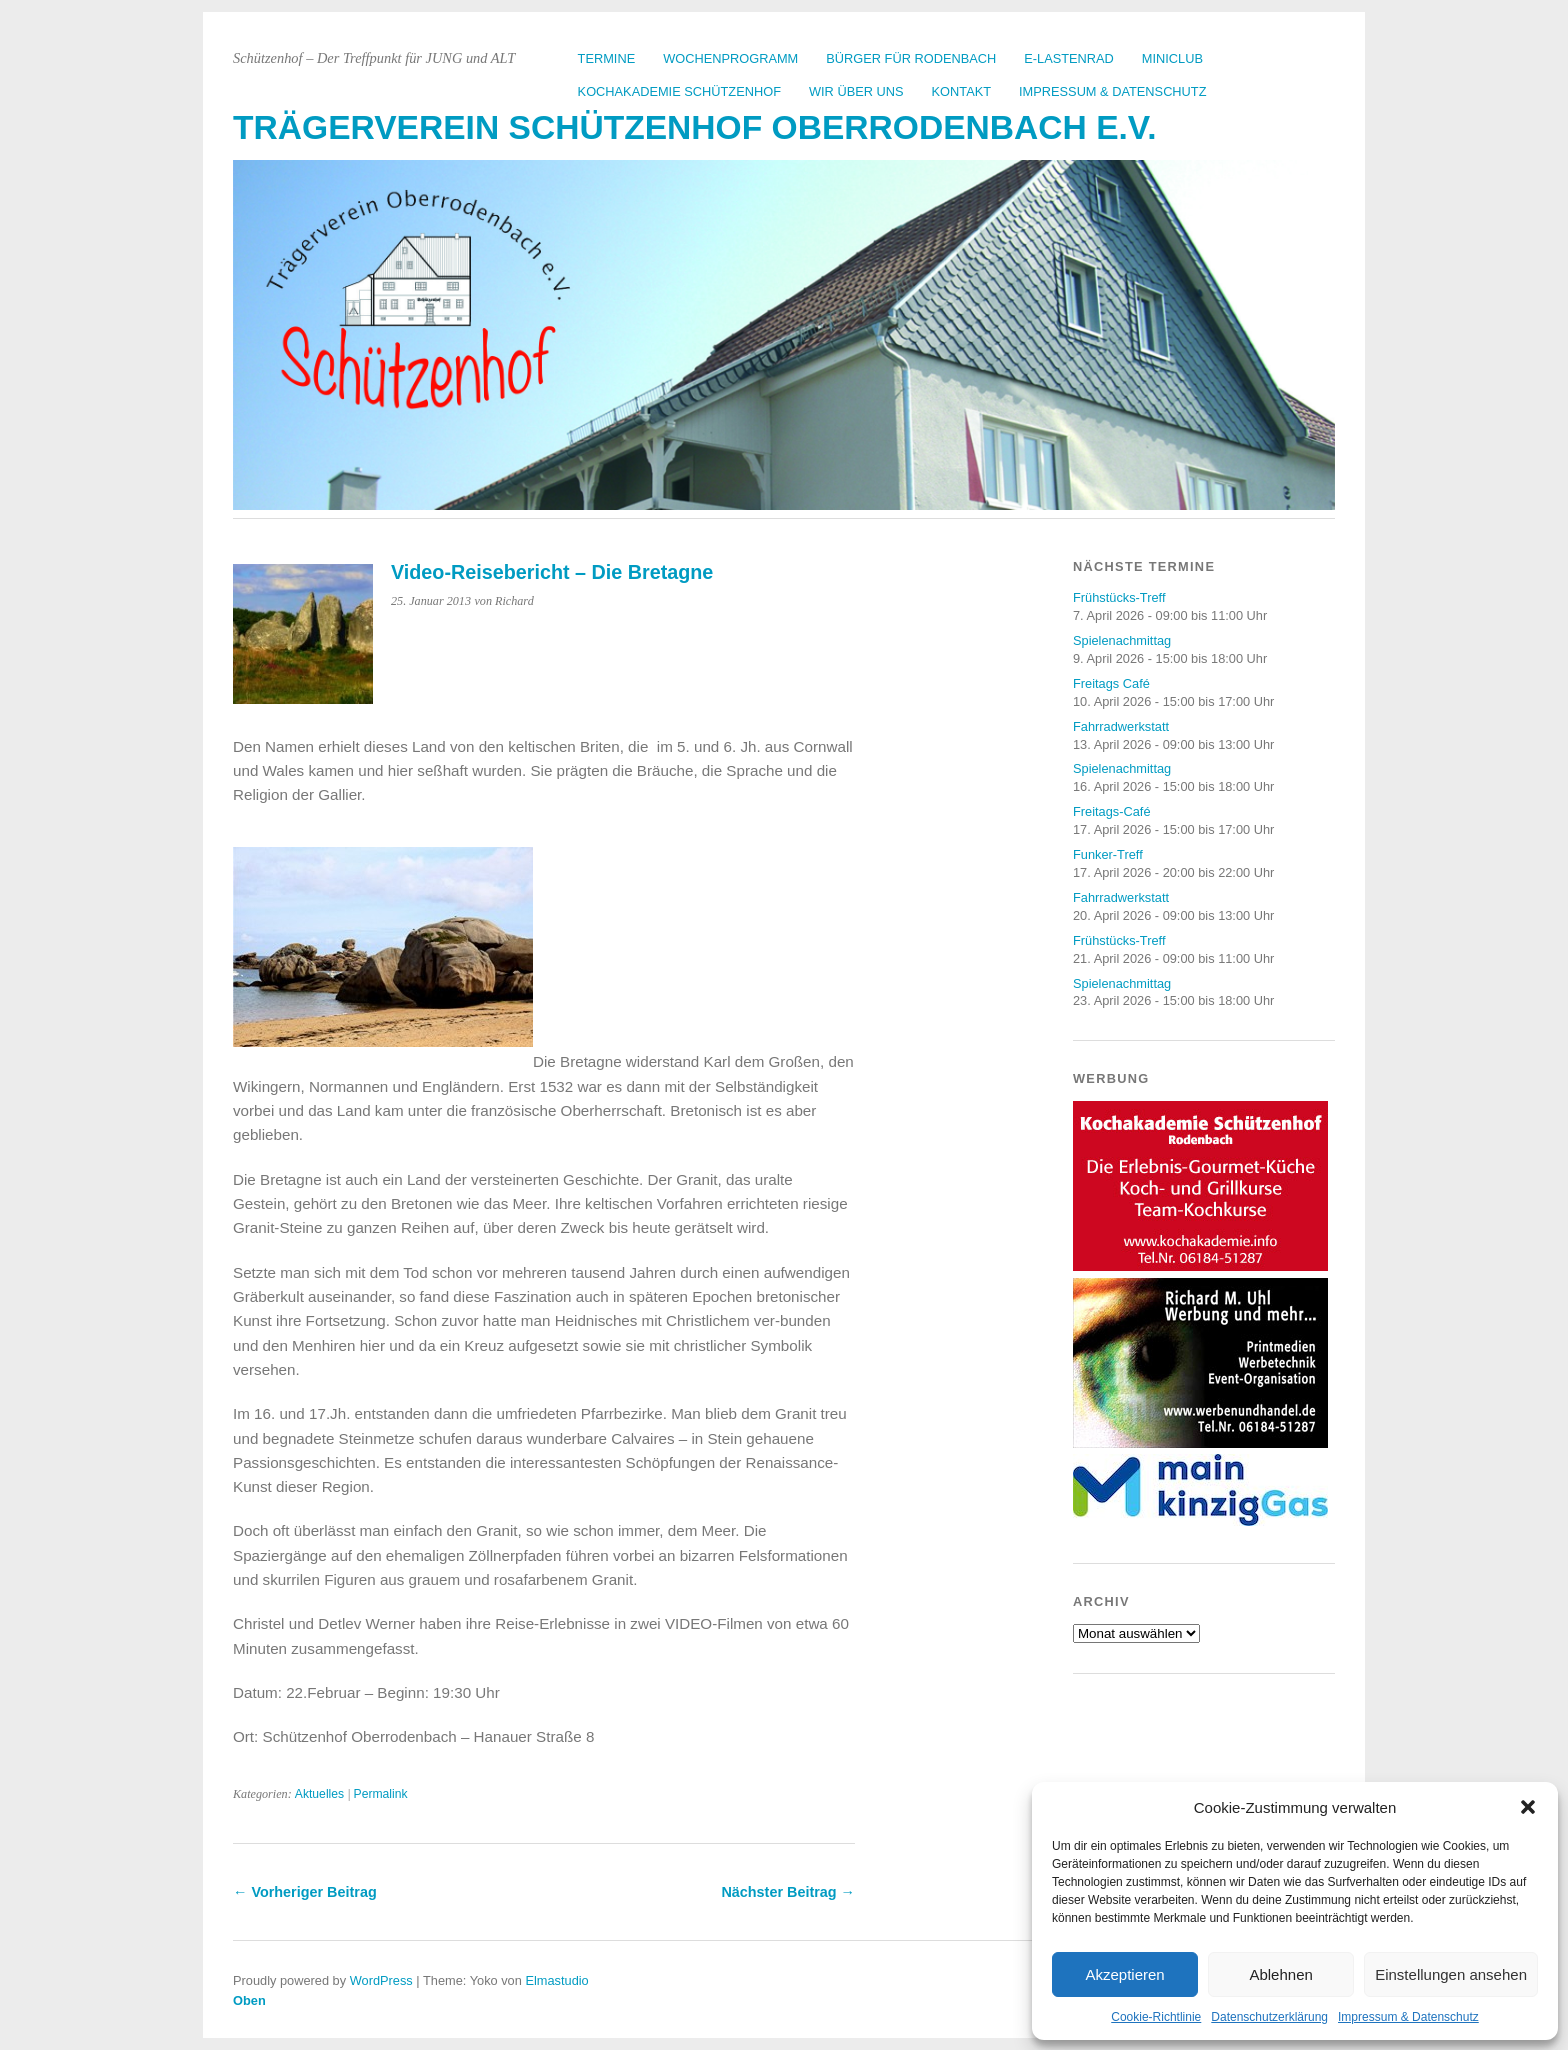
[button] (1528, 1807)
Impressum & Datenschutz (1408, 2017)
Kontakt (962, 91)
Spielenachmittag (1122, 640)
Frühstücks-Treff (1119, 597)
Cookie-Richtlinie (1156, 2017)
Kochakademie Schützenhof (679, 91)
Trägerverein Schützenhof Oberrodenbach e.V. (695, 127)
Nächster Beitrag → (788, 1892)
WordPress (381, 1980)
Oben (249, 2000)
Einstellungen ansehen (1451, 1974)
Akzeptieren (1124, 1974)
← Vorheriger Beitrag (305, 1892)
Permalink (381, 1794)
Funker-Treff (1108, 854)
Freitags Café (1111, 683)
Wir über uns (856, 91)
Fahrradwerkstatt (1121, 726)
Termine (607, 58)
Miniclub (1172, 58)
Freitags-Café (1112, 811)
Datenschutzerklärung (1269, 2017)
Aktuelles (319, 1794)
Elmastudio (556, 1980)
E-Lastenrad (1069, 58)
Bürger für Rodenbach (911, 58)
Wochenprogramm (730, 58)
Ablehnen (1280, 1974)
